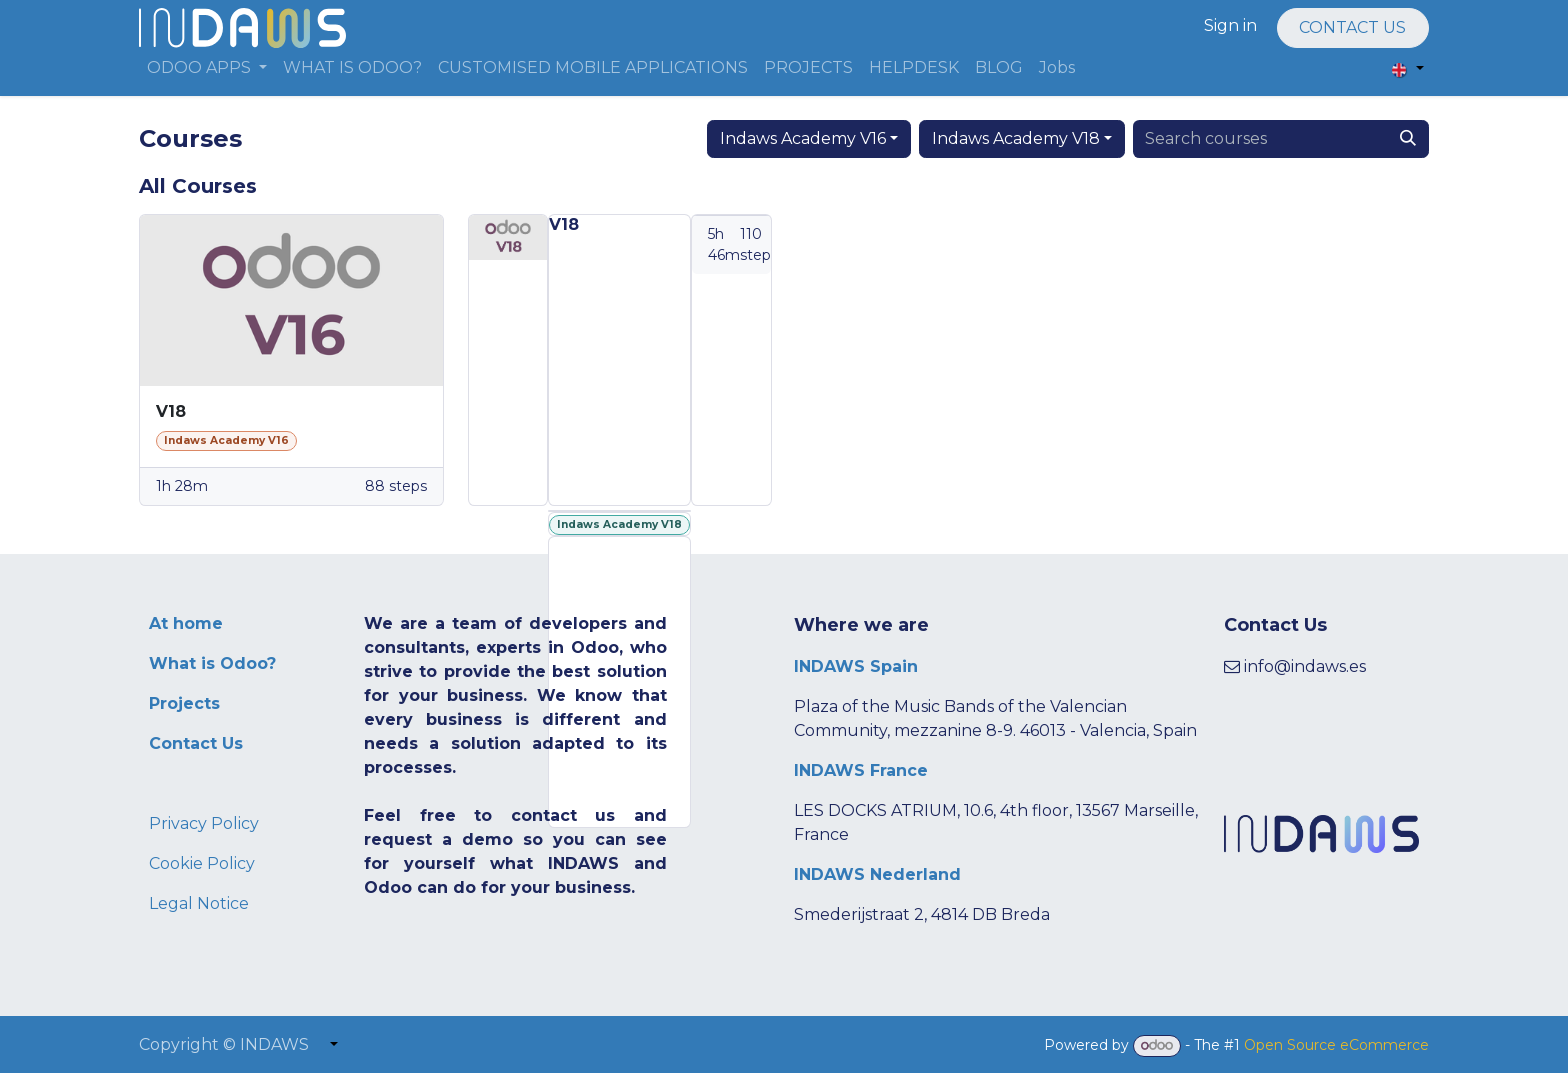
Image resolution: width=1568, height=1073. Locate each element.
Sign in (1230, 25)
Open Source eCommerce (1336, 1045)
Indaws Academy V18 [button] (1016, 138)
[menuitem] (207, 68)
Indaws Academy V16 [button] (803, 138)
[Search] (1408, 139)
